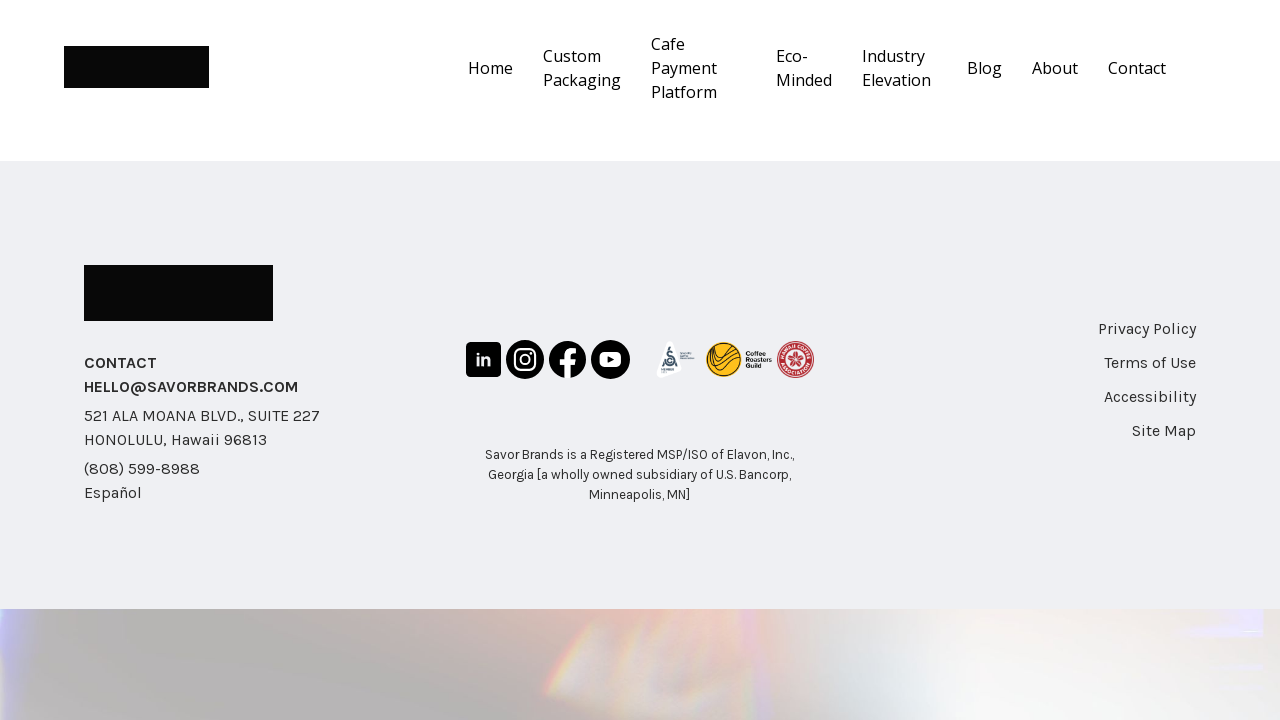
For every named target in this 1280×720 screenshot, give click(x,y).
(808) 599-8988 (142, 468)
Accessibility (1150, 396)
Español (113, 492)
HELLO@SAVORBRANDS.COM (191, 386)
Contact (1137, 68)
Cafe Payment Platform (684, 68)
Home (490, 68)
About (1055, 68)
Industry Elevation (896, 68)
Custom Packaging (582, 68)
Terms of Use (1150, 362)
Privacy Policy (1147, 328)
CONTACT (120, 362)
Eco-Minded (804, 68)
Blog (984, 68)
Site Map (1164, 430)
